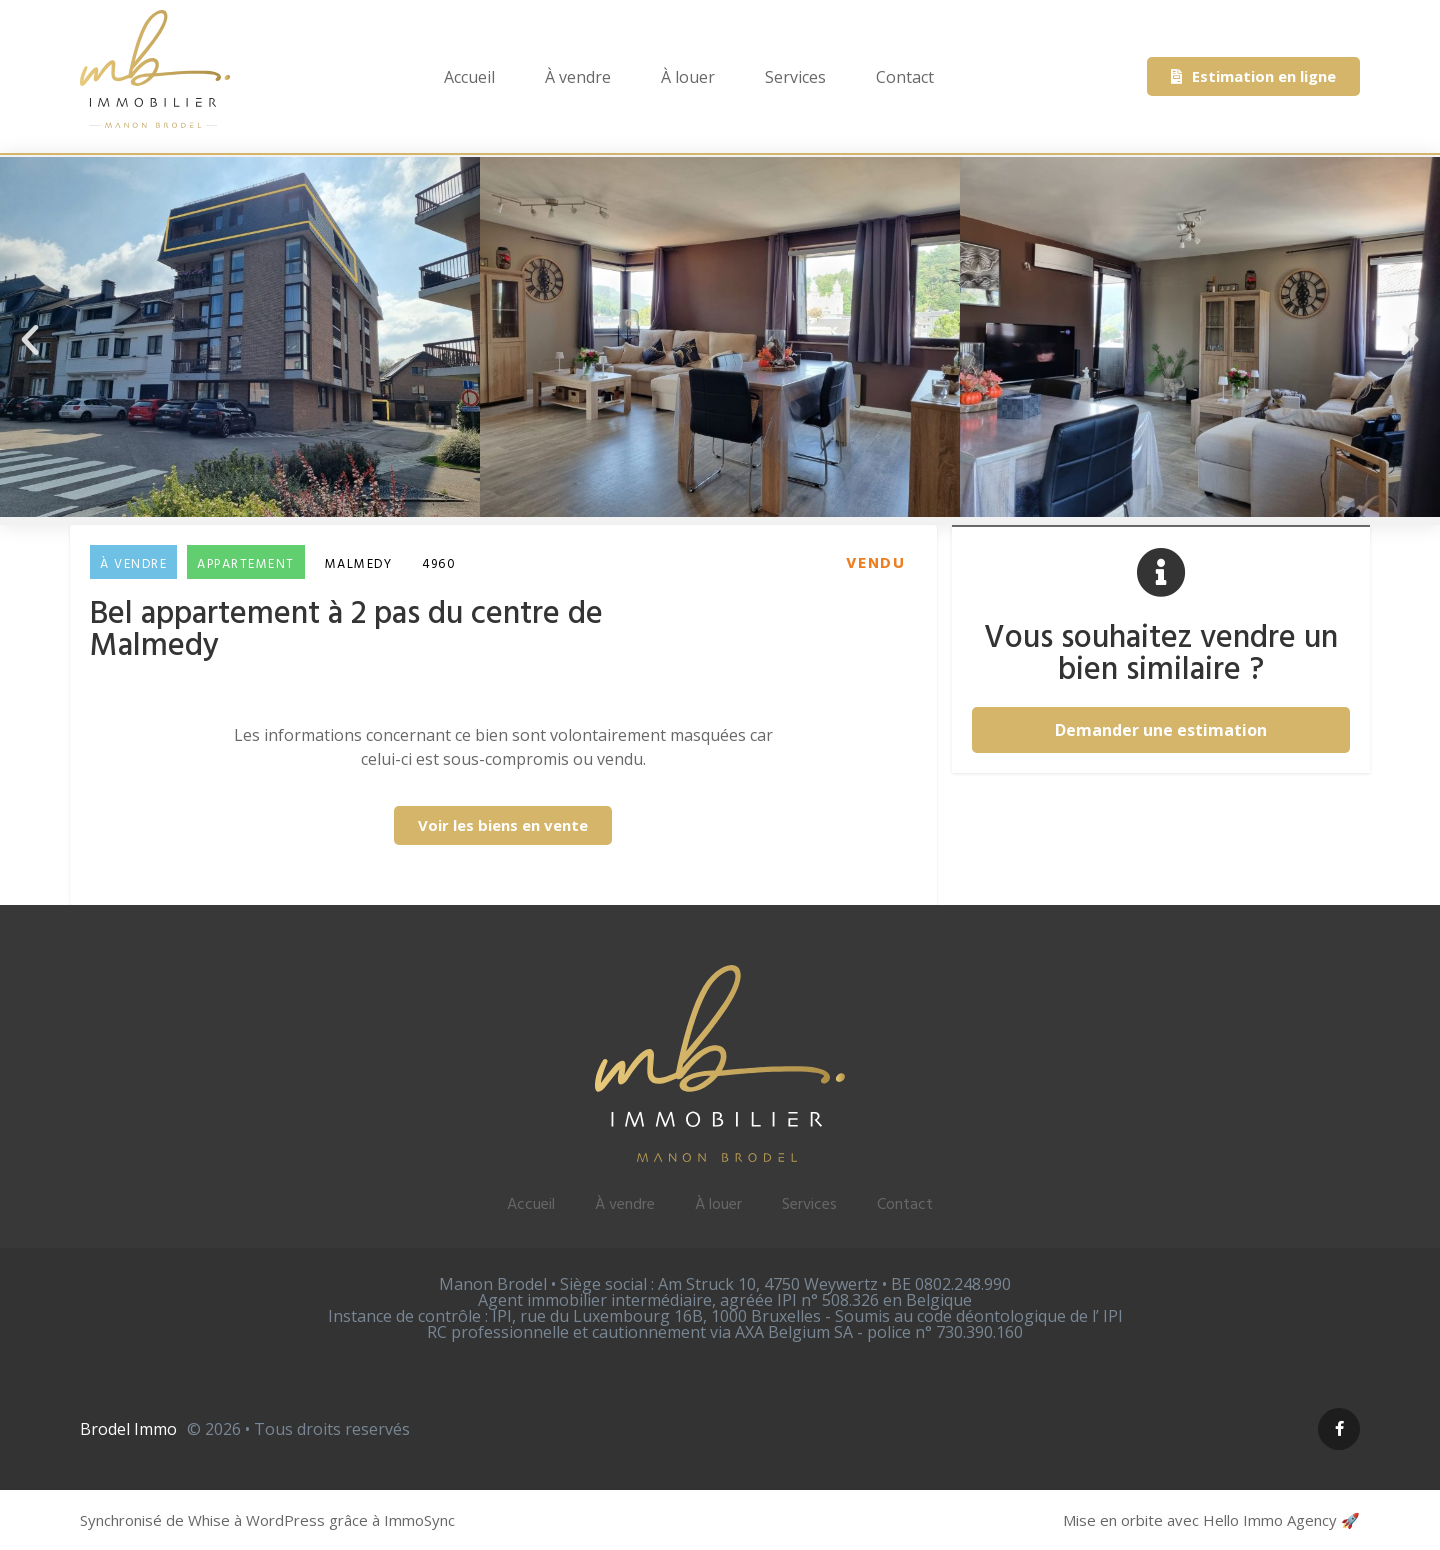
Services (795, 77)
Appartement (246, 564)
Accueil (469, 77)
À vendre (578, 77)
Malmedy (359, 564)
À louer (688, 77)
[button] (30, 340)
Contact (905, 77)
